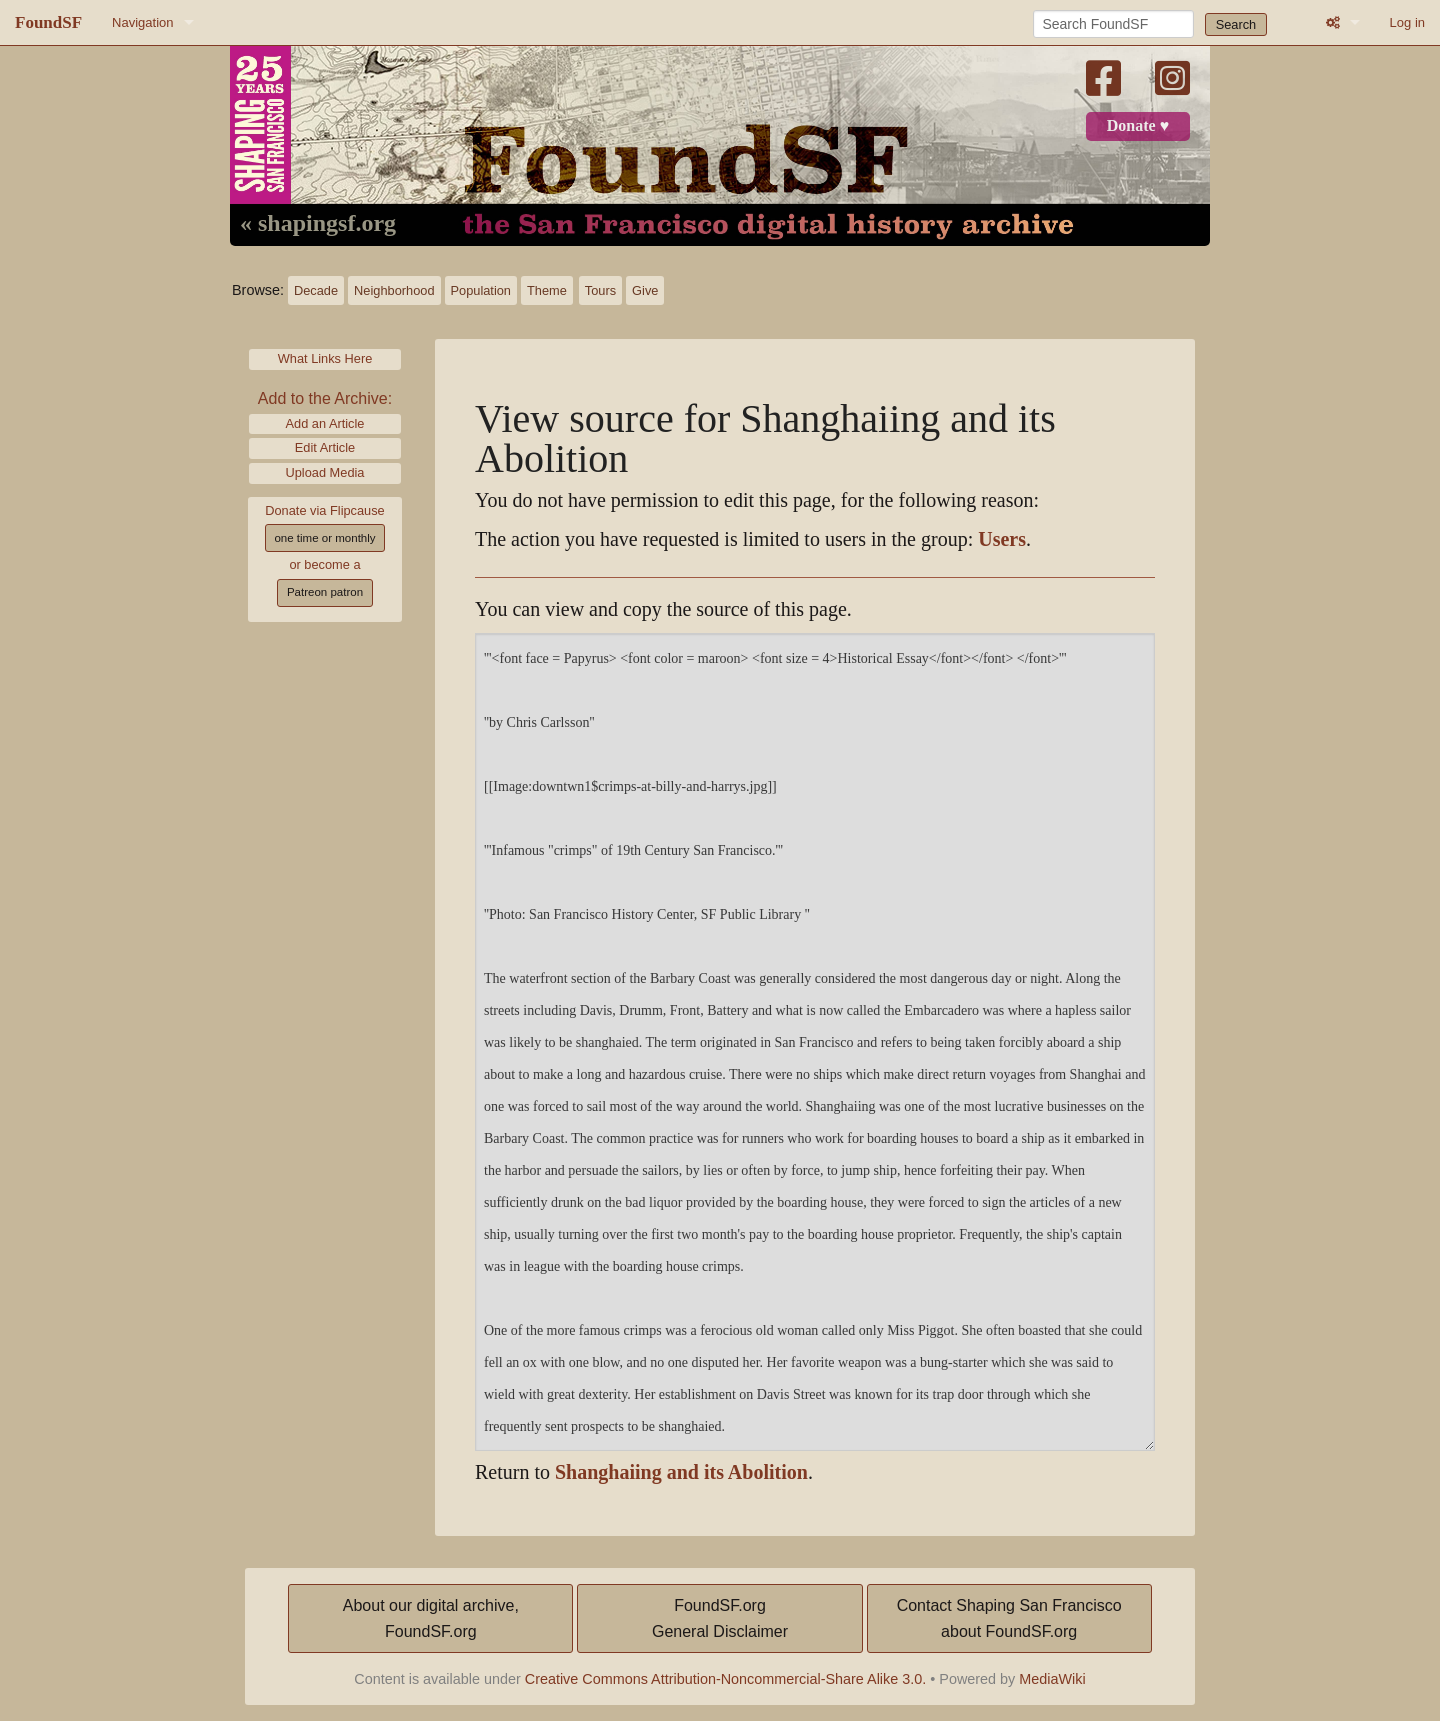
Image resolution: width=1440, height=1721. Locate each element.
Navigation (142, 22)
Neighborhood (394, 290)
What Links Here (325, 358)
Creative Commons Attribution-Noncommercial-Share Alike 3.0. (726, 1679)
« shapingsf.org (318, 224)
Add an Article (325, 423)
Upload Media (325, 472)
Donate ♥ (1138, 126)
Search (1236, 24)
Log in (1407, 22)
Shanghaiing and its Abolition (681, 1472)
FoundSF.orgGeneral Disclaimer (720, 1618)
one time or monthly (324, 538)
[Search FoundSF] (1113, 24)
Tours (600, 290)
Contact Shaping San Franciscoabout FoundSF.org (1009, 1618)
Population (481, 290)
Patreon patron (325, 592)
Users (1002, 539)
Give (645, 290)
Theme (547, 290)
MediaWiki (1052, 1679)
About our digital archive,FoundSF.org (431, 1618)
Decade (316, 290)
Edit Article (325, 447)
